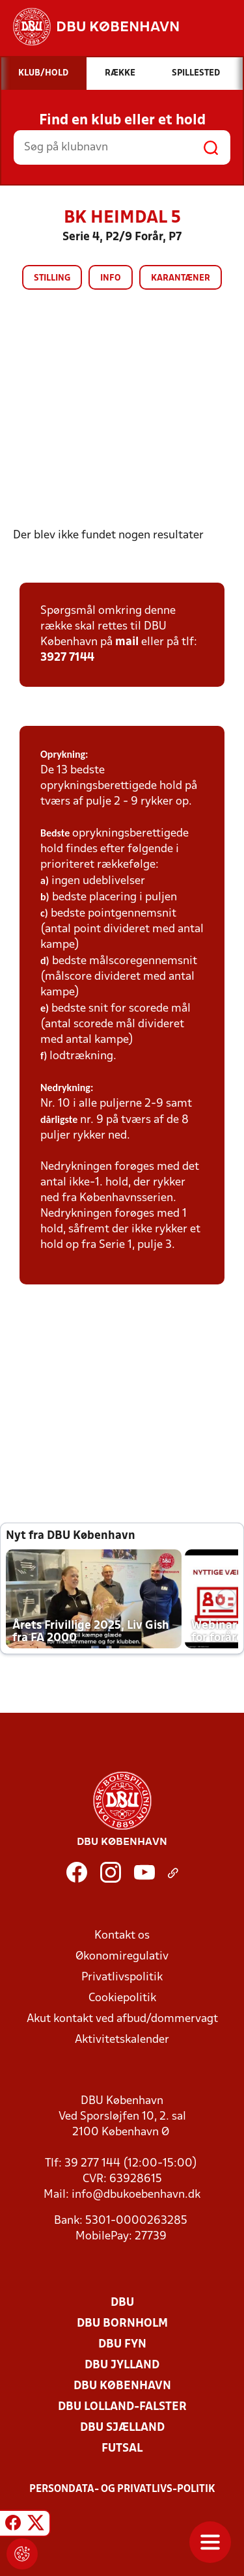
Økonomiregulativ (122, 1956)
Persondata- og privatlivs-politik (122, 2489)
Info (110, 278)
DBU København (122, 2386)
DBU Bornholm (122, 2323)
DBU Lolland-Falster (122, 2407)
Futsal (122, 2448)
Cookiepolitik (122, 1998)
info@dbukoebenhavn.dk (136, 2194)
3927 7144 (67, 657)
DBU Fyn (122, 2344)
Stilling (52, 278)
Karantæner (180, 278)
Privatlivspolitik (122, 1977)
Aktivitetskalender (122, 2039)
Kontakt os (122, 1935)
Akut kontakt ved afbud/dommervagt (122, 2019)
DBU (122, 2302)
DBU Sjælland (122, 2427)
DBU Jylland (122, 2365)
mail (127, 642)
